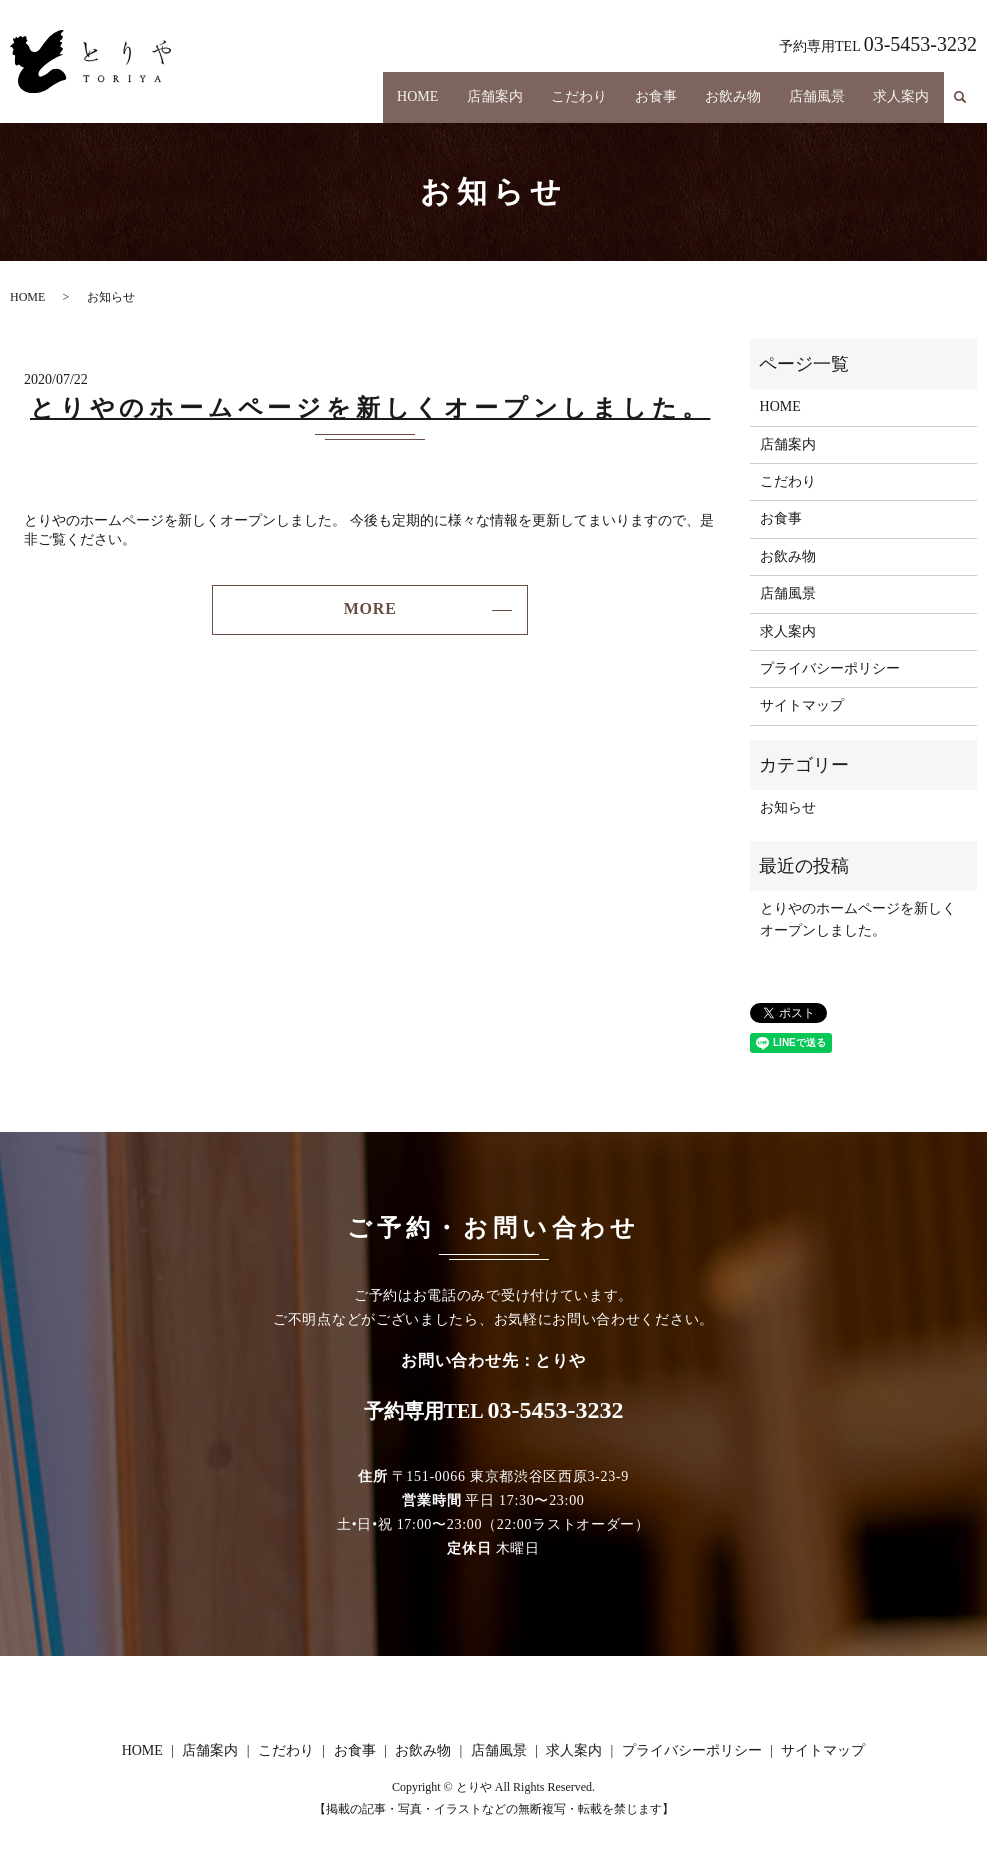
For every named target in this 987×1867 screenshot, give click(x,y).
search (960, 96)
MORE (370, 608)
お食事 (637, 95)
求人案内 (899, 95)
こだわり (554, 95)
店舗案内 (465, 95)
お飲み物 (719, 95)
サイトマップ (802, 705)
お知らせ (788, 807)
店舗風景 (809, 95)
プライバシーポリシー (830, 668)
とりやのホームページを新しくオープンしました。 (370, 408)
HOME (382, 95)
